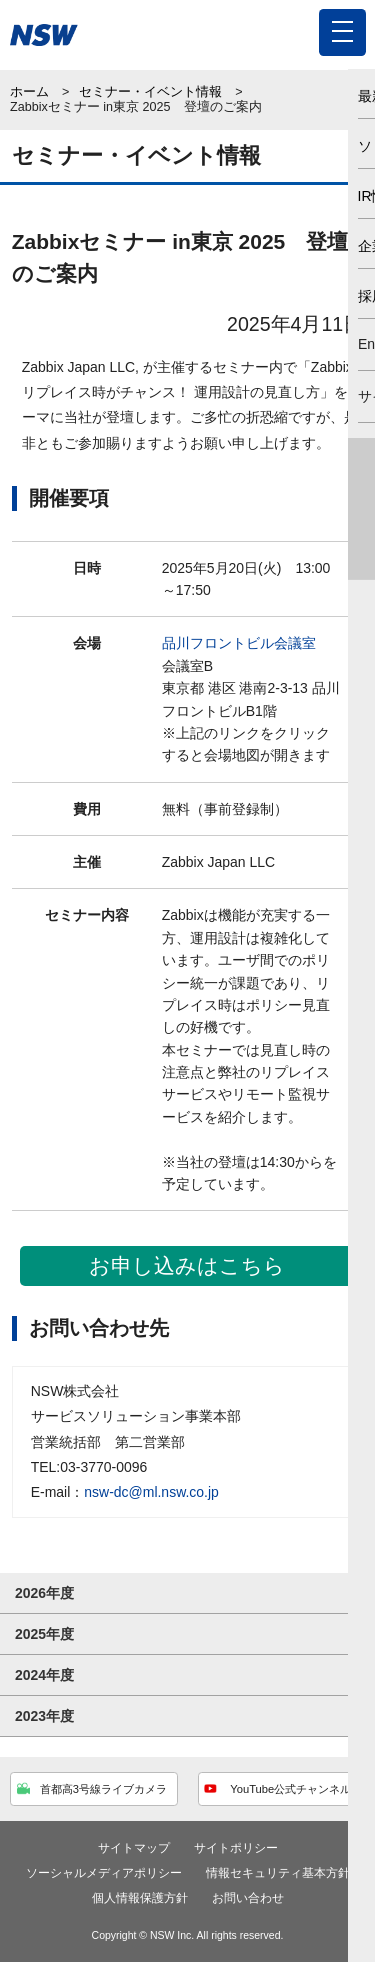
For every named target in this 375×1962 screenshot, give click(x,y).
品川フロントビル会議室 (239, 643)
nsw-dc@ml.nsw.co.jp (151, 1492)
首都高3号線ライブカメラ (92, 1792)
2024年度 (44, 1675)
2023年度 (44, 1716)
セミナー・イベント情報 (150, 92)
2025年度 (44, 1634)
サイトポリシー (236, 1848)
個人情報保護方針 (140, 1898)
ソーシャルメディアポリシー (104, 1873)
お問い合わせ (248, 1898)
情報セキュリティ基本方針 (278, 1873)
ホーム (29, 92)
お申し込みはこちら (187, 1265)
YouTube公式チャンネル (277, 1792)
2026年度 (44, 1593)
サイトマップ (134, 1848)
